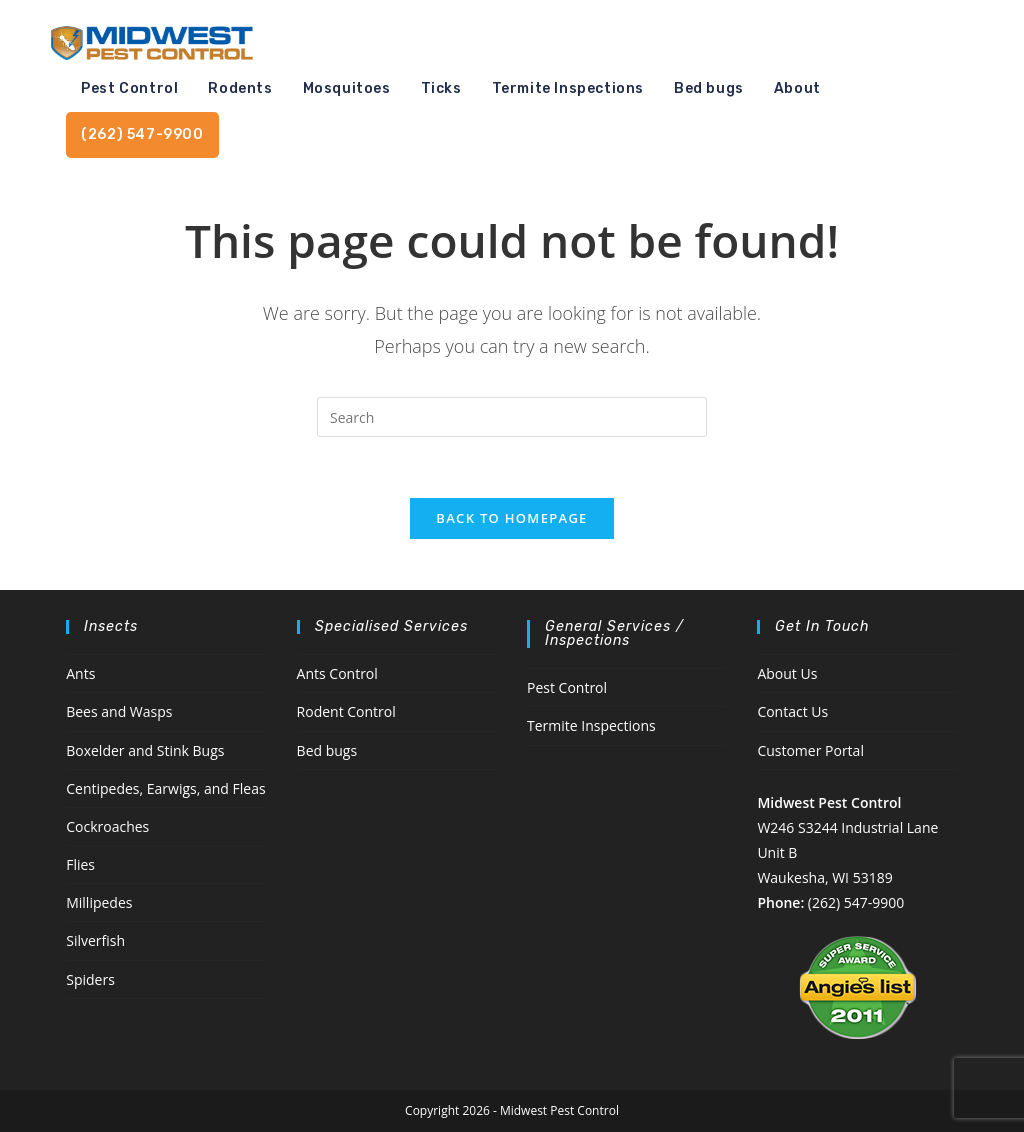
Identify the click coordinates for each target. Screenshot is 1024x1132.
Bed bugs (327, 750)
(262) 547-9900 (856, 902)
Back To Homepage (511, 518)
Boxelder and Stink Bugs (145, 750)
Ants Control (337, 673)
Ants (80, 673)
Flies (80, 864)
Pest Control (567, 687)
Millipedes (99, 902)
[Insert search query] (512, 417)
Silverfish (95, 940)
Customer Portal (810, 750)
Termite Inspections (591, 725)
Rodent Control (346, 711)
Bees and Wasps (119, 711)
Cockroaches (107, 826)
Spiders (90, 979)
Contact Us (792, 711)
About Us (787, 673)
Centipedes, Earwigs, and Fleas (165, 788)
